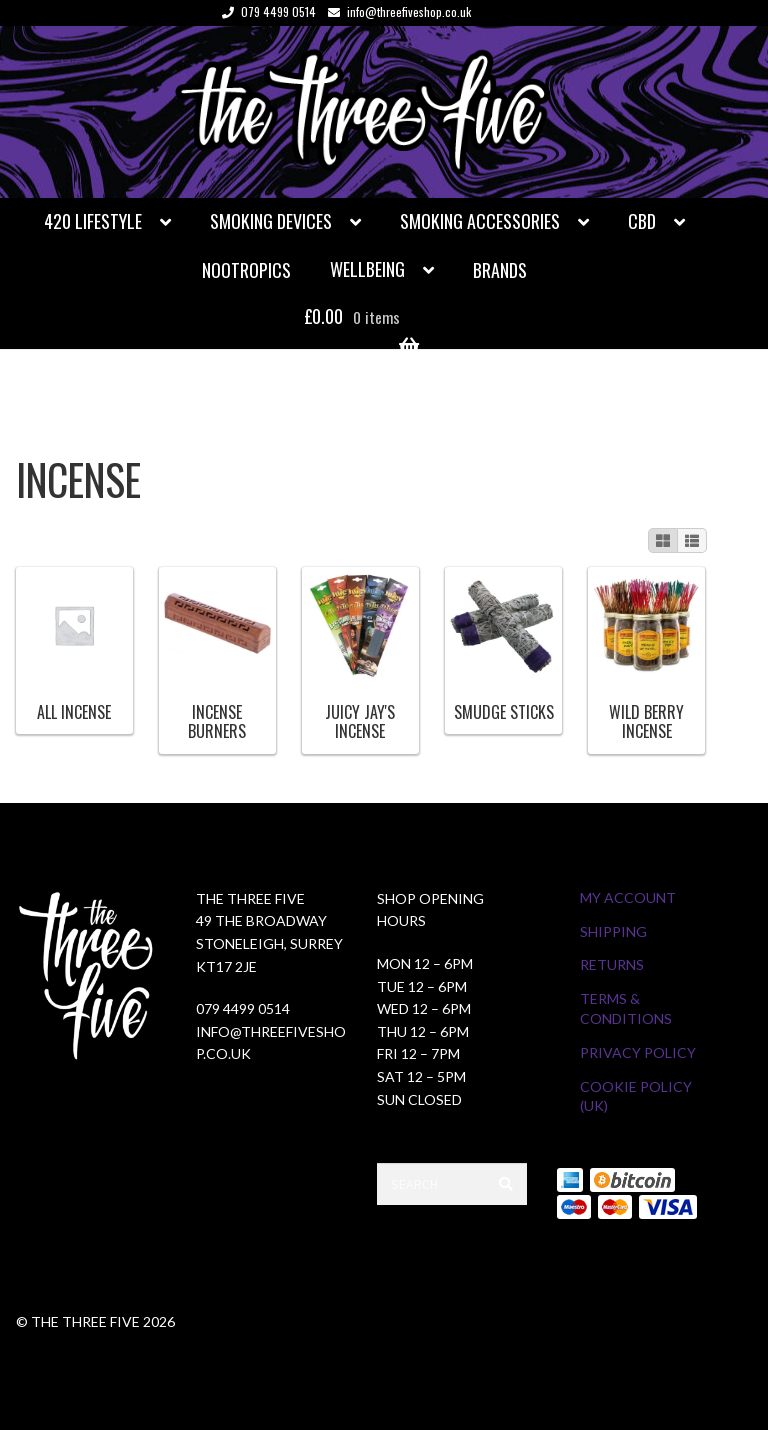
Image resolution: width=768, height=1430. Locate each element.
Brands (500, 270)
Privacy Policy (638, 1052)
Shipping (613, 931)
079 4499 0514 (265, 11)
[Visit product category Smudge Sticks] (504, 646)
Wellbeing (367, 269)
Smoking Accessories (480, 221)
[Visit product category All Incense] (74, 646)
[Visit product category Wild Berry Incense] (647, 655)
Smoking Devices (271, 221)
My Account (628, 897)
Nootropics (246, 270)
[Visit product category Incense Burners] (218, 655)
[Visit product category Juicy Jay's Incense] (361, 655)
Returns (612, 964)
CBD (642, 221)
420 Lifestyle (93, 221)
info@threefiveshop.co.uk (396, 11)
